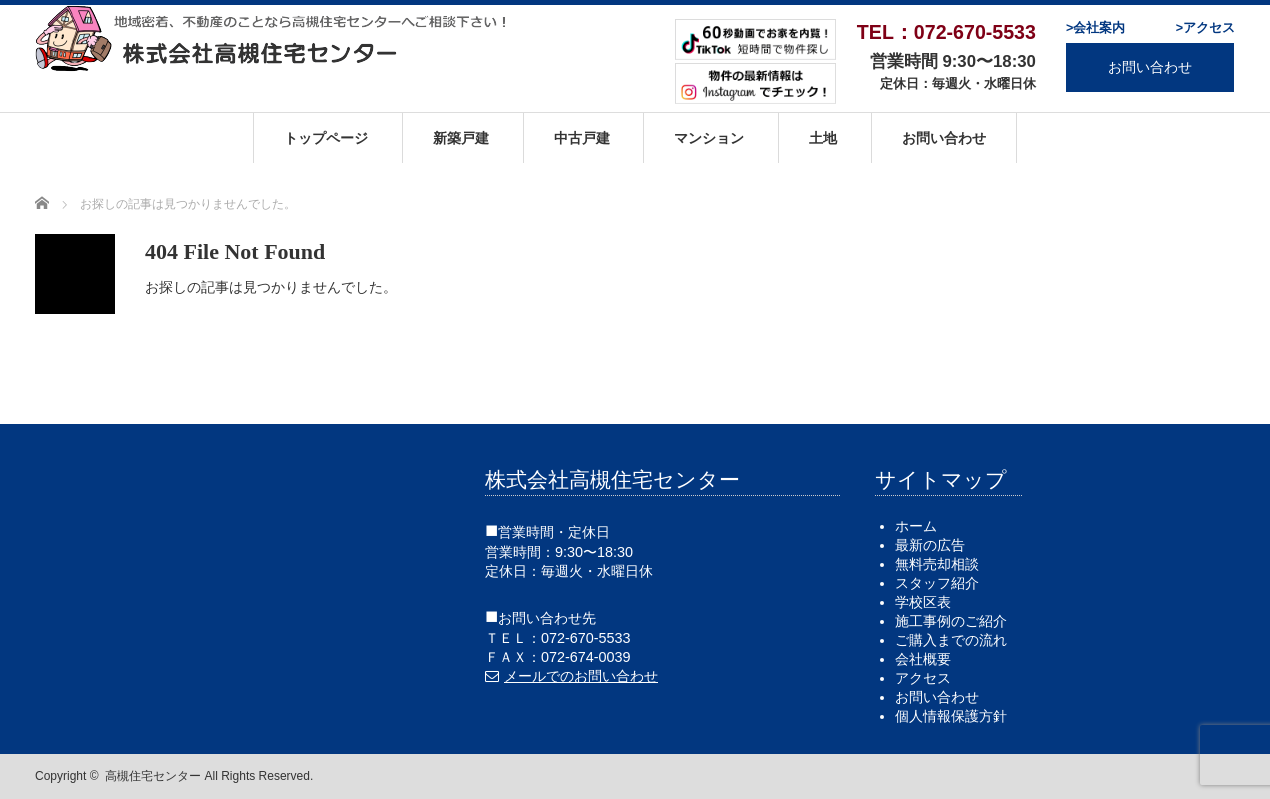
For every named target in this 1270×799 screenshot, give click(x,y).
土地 (823, 138)
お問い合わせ (1150, 67)
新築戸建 (461, 138)
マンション (709, 138)
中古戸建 (582, 138)
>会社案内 (1095, 28)
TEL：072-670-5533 (946, 32)
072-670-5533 (586, 638)
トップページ (326, 138)
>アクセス (1205, 28)
